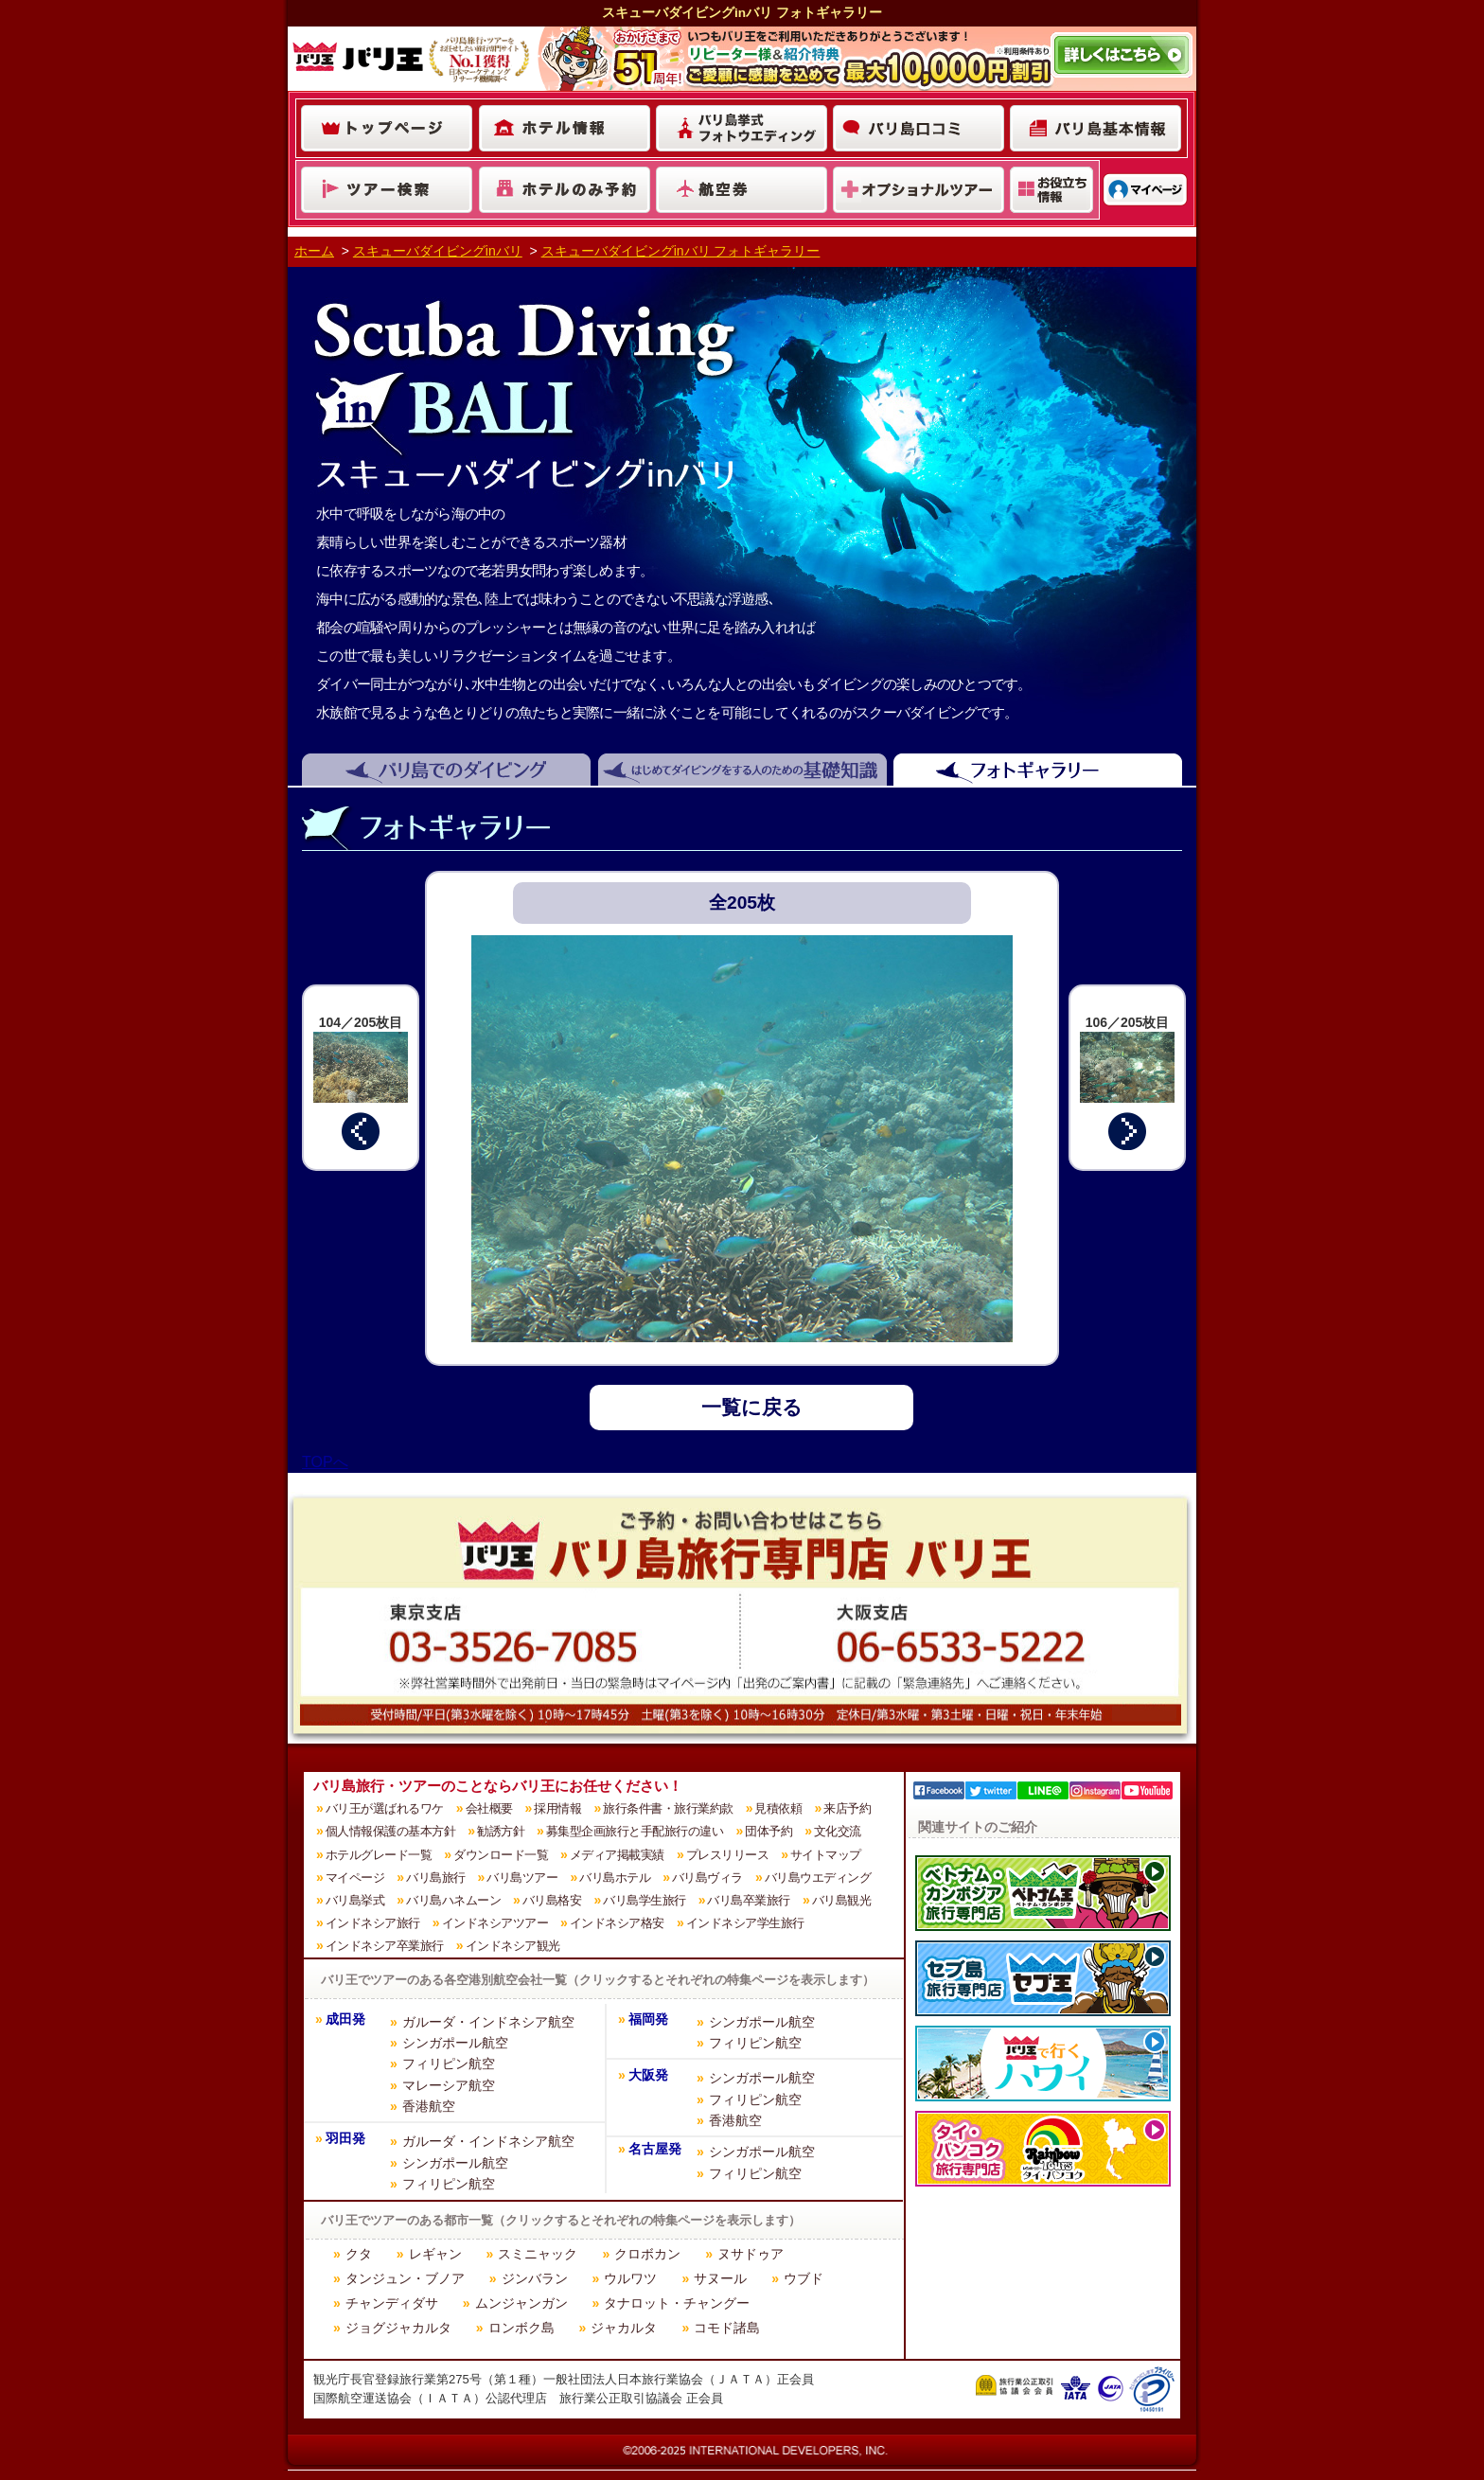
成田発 (345, 2019)
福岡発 (648, 2019)
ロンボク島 (521, 2327)
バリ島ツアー (521, 1877)
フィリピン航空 (448, 2063)
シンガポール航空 (455, 2042)
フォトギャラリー (1044, 770)
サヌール (720, 2278)
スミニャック (537, 2253)
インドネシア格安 (617, 1923)
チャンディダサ (391, 2303)
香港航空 (428, 2106)
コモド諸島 (727, 2327)
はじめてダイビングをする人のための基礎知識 (745, 770)
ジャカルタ (624, 2327)
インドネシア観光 (513, 1946)
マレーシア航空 (448, 2085)
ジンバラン (535, 2278)
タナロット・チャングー (677, 2303)
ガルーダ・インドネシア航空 (488, 2021)
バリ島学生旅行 (644, 1900)
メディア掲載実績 (617, 1855)
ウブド (803, 2278)
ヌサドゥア (750, 2253)
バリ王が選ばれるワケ (385, 1808)
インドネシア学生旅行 (745, 1923)
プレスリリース (727, 1855)
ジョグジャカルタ (398, 2327)
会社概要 (489, 1808)
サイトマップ (825, 1855)
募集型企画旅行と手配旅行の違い (635, 1831)
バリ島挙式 (355, 1900)
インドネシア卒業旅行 (385, 1946)
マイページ (355, 1877)
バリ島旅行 (436, 1877)
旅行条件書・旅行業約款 (668, 1808)
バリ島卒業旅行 (748, 1900)
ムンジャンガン (521, 2303)
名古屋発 (654, 2149)
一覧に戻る (752, 1407)
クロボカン (647, 2253)
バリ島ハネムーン (453, 1900)
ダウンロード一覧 (500, 1855)
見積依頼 (778, 1808)
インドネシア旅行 (373, 1923)
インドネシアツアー (495, 1923)
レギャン (435, 2253)
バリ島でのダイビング (443, 770)
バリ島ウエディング (818, 1877)
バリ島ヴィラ (707, 1877)
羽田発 (345, 2139)
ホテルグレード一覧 (379, 1855)
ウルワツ (630, 2278)
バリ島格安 (552, 1900)
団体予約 (768, 1831)
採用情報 (557, 1808)
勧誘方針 (500, 1831)
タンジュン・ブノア (405, 2278)
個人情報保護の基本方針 (391, 1831)
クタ (358, 2253)
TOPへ (325, 1462)
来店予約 (847, 1808)
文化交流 (837, 1831)
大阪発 (648, 2075)
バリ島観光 (842, 1900)
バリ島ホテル (614, 1877)
